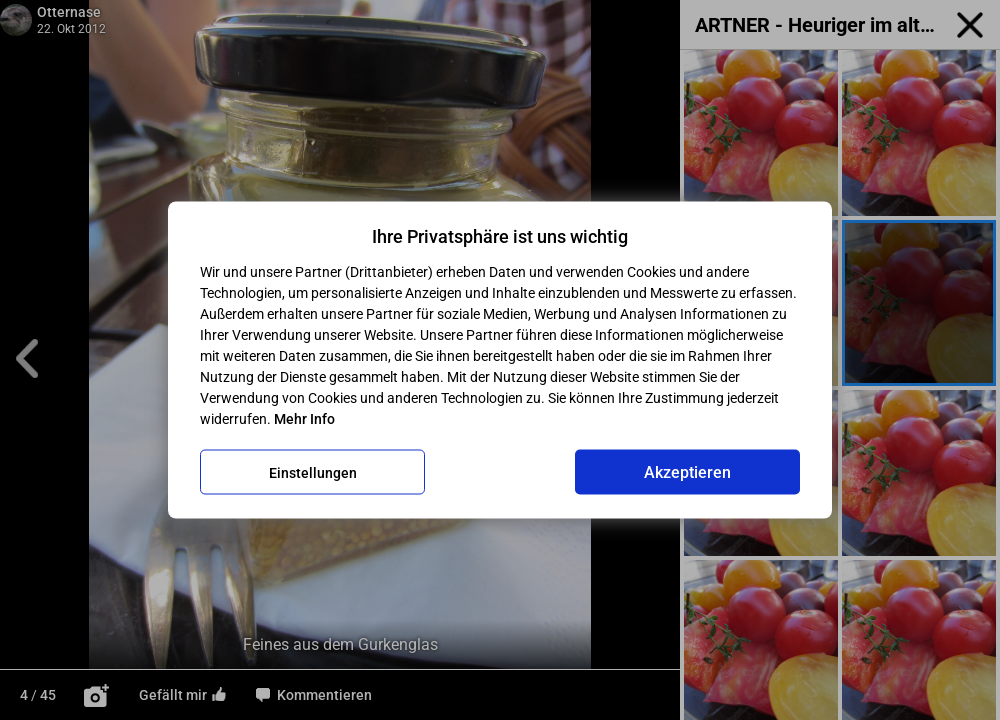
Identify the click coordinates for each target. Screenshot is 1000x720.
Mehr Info (304, 419)
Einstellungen (313, 472)
